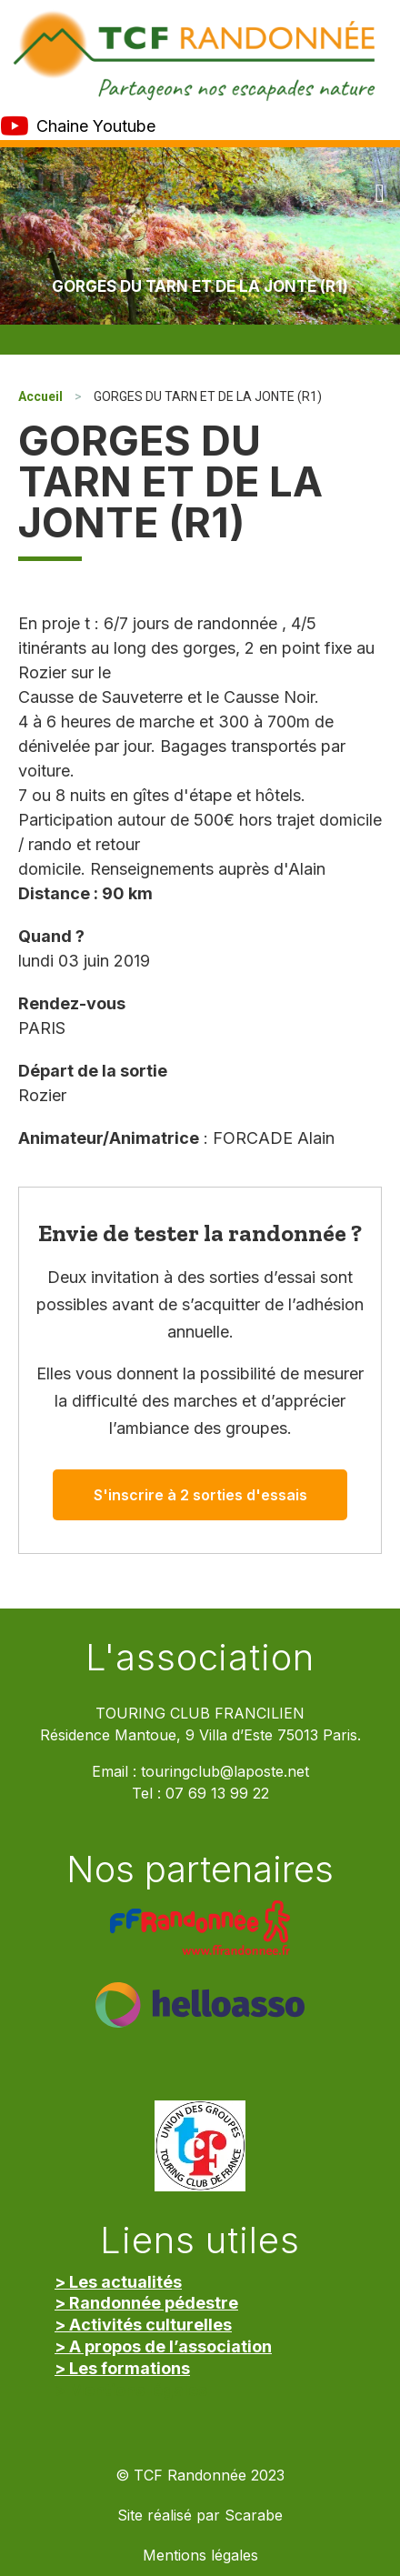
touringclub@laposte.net (225, 1771)
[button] (380, 194)
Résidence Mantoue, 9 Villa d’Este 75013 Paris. (200, 1735)
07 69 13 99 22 (217, 1793)
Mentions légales (200, 2555)
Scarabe (254, 2515)
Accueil (40, 396)
